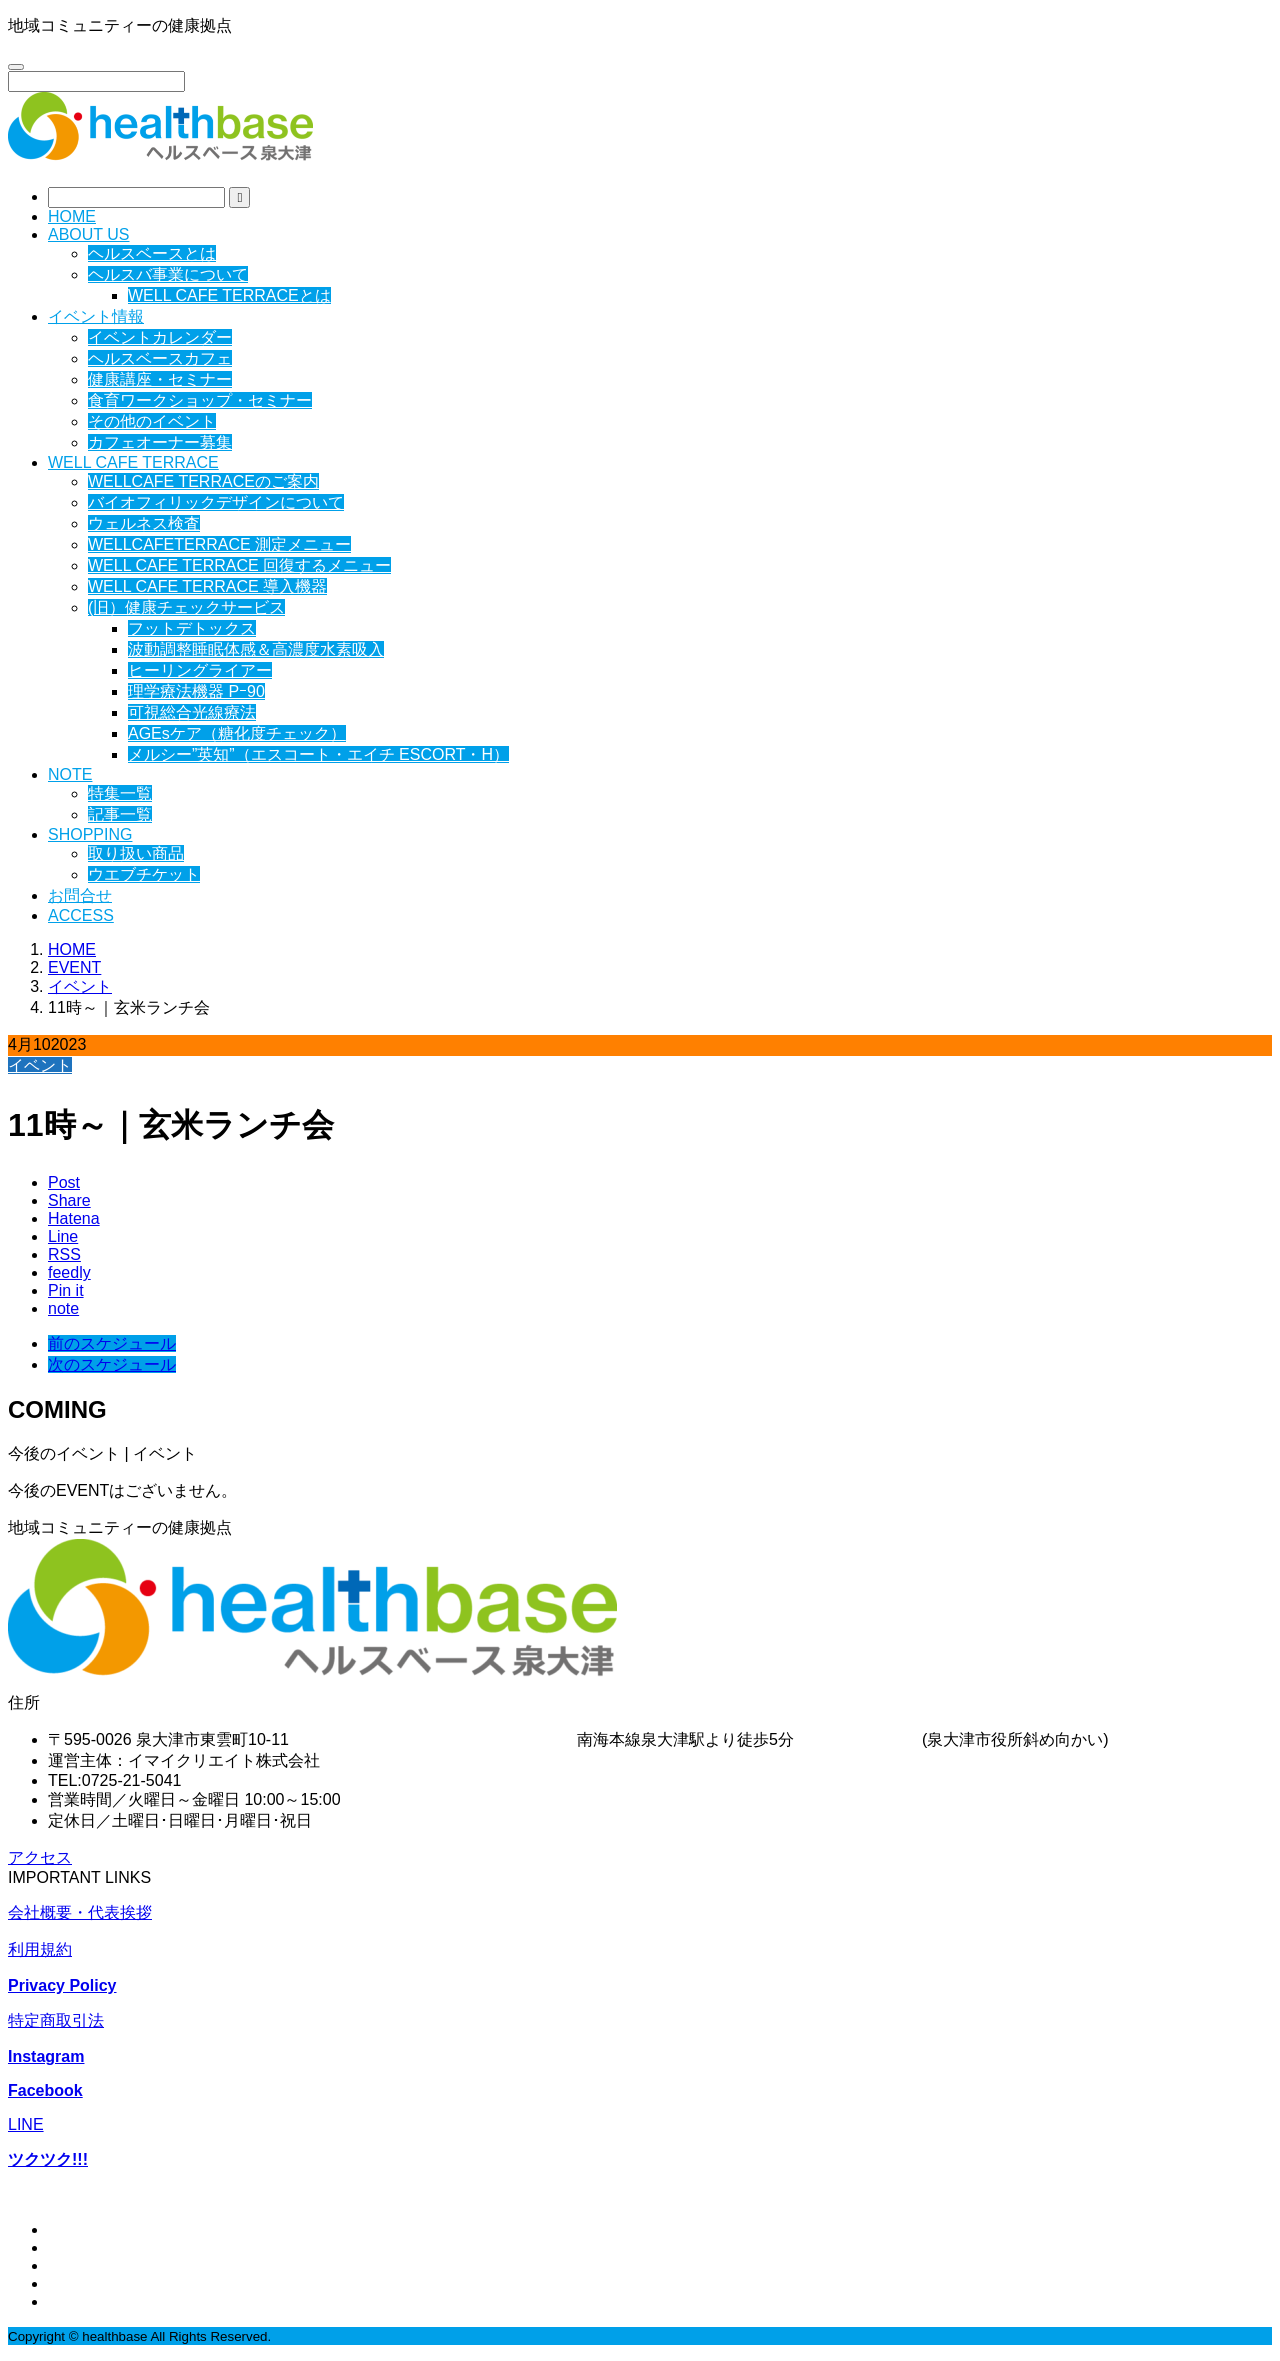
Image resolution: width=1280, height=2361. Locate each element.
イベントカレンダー (160, 337)
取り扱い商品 (136, 853)
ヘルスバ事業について (168, 274)
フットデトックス (192, 628)
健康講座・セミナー (160, 379)
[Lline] (63, 1236)
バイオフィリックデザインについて (216, 502)
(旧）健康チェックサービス (186, 607)
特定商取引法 (56, 2020)
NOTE (70, 774)
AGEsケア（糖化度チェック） (237, 733)
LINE (26, 2124)
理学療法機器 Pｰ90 (196, 691)
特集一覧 (120, 793)
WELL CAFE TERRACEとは (229, 295)
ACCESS (81, 915)
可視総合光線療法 (192, 712)
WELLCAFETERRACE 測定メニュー (219, 544)
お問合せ (80, 895)
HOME (72, 216)
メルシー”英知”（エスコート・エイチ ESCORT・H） (318, 754)
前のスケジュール (112, 1343)
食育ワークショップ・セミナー (200, 400)
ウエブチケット (144, 874)
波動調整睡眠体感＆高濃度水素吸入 (256, 649)
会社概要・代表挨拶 (80, 1912)
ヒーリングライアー (200, 670)
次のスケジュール (112, 1364)
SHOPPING (90, 834)
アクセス (40, 1857)
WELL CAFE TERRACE (133, 462)
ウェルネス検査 (144, 523)
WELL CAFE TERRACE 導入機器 (207, 586)
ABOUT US (89, 234)
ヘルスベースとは (152, 253)
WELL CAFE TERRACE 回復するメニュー (239, 565)
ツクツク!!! (48, 2159)
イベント (40, 1065)
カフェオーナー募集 (160, 442)
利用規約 (40, 1949)
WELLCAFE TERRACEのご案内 (203, 481)
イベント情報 (96, 316)
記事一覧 (120, 814)
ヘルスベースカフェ (160, 358)
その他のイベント (152, 421)
